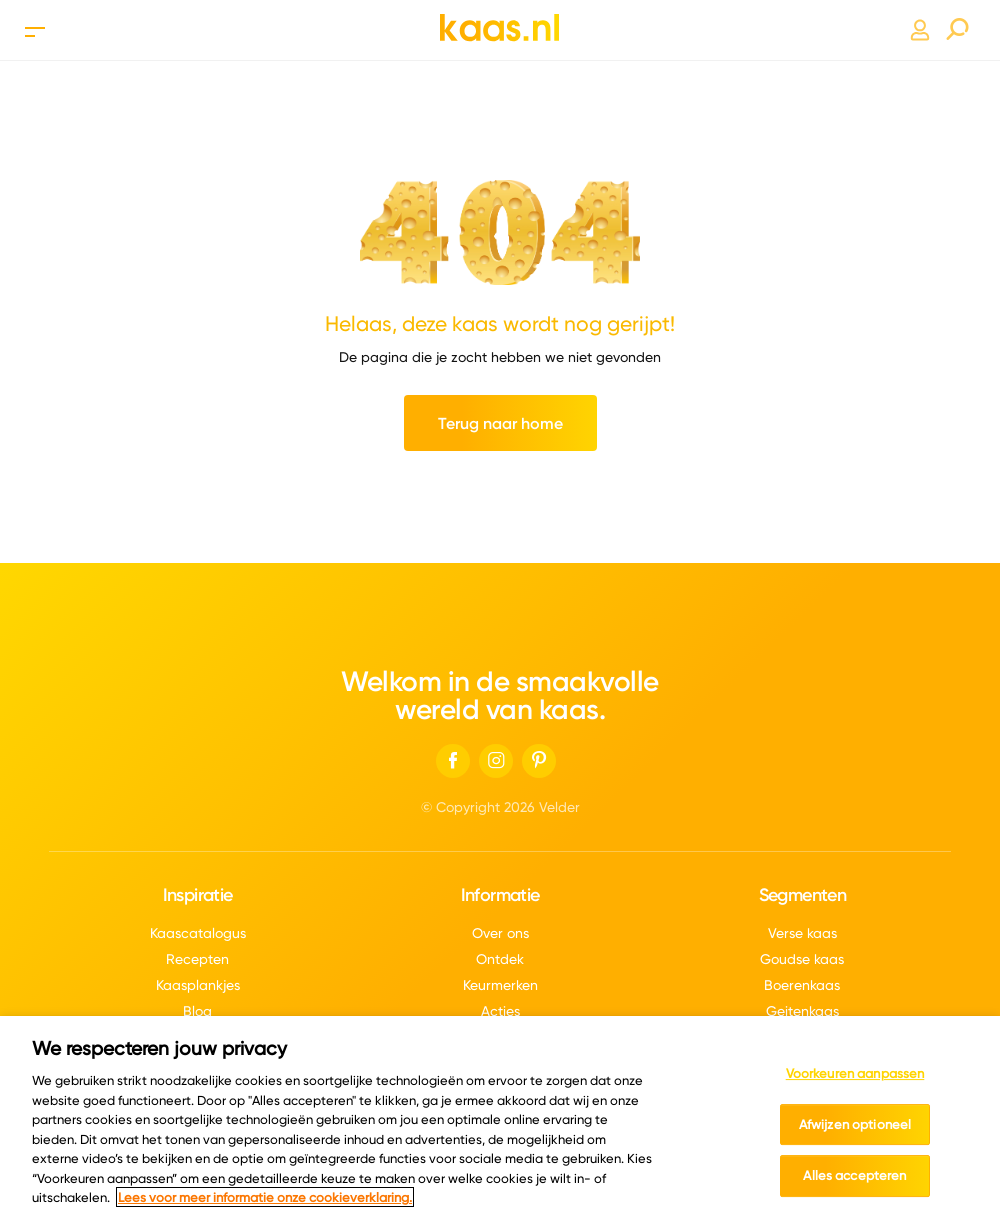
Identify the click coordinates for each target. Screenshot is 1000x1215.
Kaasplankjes (198, 985)
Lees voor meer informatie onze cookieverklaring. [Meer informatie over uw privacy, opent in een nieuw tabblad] (265, 1204)
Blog (197, 1011)
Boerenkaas (802, 985)
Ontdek (500, 959)
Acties (500, 1011)
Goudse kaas (802, 959)
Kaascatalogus (198, 933)
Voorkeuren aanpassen (855, 1081)
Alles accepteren (854, 1183)
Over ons (500, 933)
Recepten (197, 959)
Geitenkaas (802, 1011)
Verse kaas (802, 933)
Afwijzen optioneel (855, 1131)
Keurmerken (500, 985)
